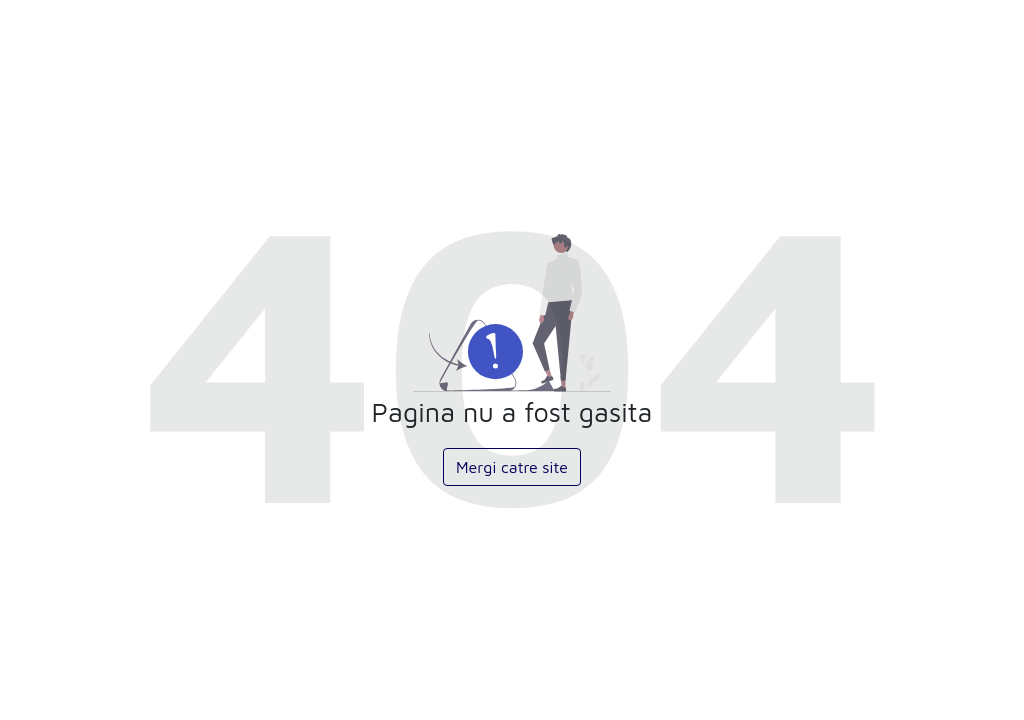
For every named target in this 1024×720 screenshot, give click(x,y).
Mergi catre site (512, 467)
